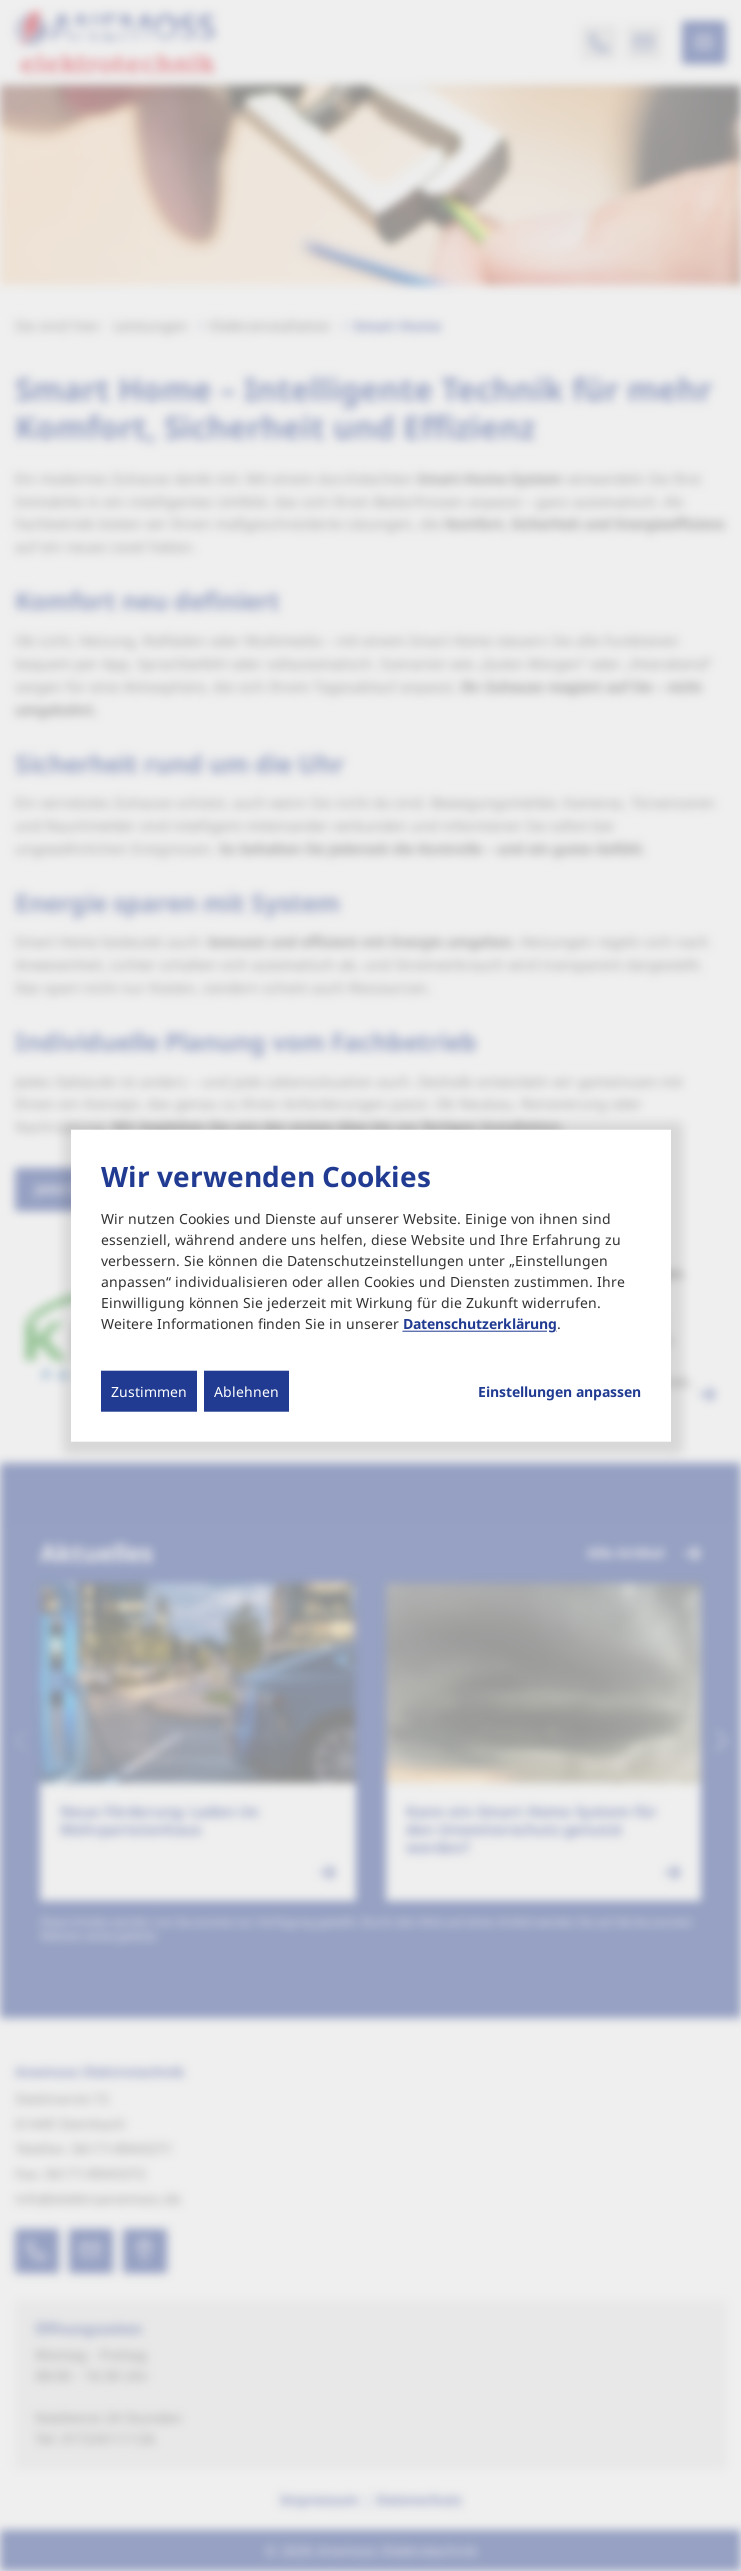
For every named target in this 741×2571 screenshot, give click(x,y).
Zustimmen (149, 1391)
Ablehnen (246, 1391)
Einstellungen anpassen (559, 1392)
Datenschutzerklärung (480, 1323)
